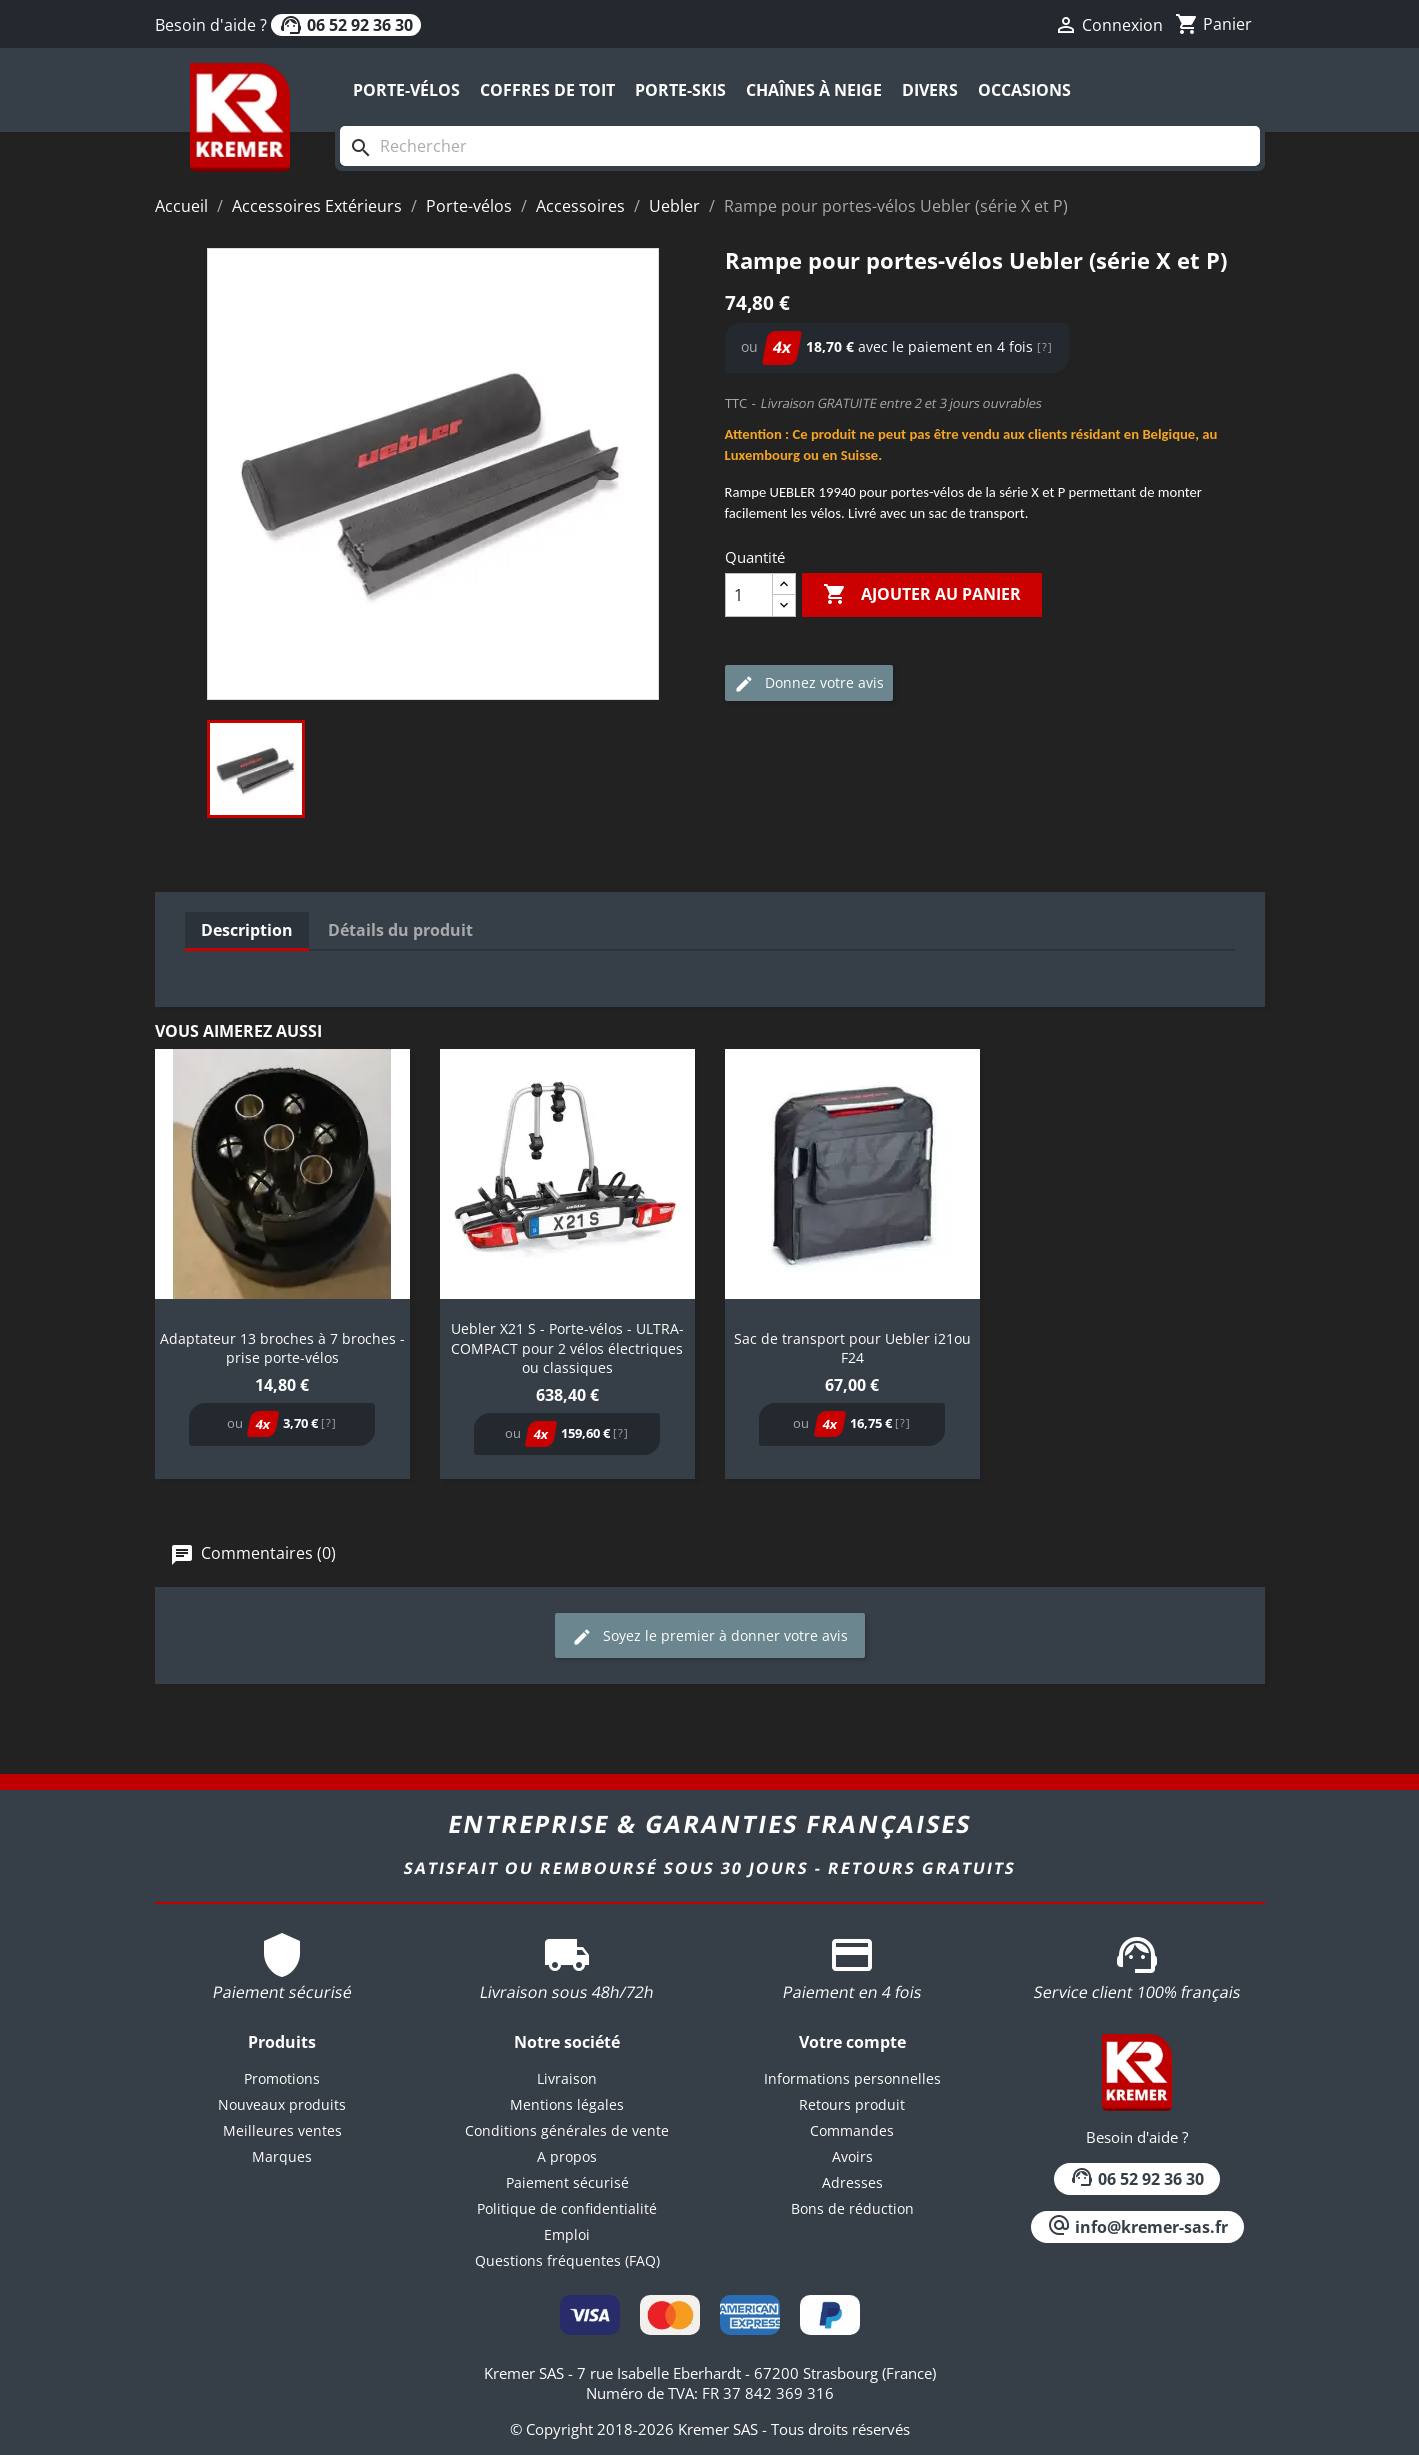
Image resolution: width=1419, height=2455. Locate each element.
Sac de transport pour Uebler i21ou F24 (852, 1348)
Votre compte (852, 2042)
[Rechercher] (800, 146)
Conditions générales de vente (567, 2130)
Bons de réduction (852, 2208)
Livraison (567, 2078)
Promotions (282, 2078)
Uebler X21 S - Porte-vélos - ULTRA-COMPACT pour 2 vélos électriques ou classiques (567, 1348)
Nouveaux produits (282, 2104)
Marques (282, 2156)
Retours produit (852, 2104)
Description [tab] (247, 930)
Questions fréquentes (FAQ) (567, 2260)
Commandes (852, 2130)
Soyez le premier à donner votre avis (710, 1636)
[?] (1045, 346)
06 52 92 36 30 (346, 25)
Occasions (1024, 90)
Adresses (852, 2182)
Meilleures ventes (282, 2130)
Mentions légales (567, 2104)
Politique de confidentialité (567, 2208)
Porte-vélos (406, 90)
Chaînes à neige (814, 90)
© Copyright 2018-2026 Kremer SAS (636, 2429)
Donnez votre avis (809, 683)
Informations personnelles (852, 2078)
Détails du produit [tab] (400, 930)
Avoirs (852, 2156)
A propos (567, 2156)
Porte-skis (680, 90)
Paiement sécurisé (567, 2182)
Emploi (567, 2234)
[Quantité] (749, 595)
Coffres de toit (547, 90)
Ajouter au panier (922, 595)
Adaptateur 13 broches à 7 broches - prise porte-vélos (282, 1348)
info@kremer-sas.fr (1137, 2226)
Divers (930, 90)
